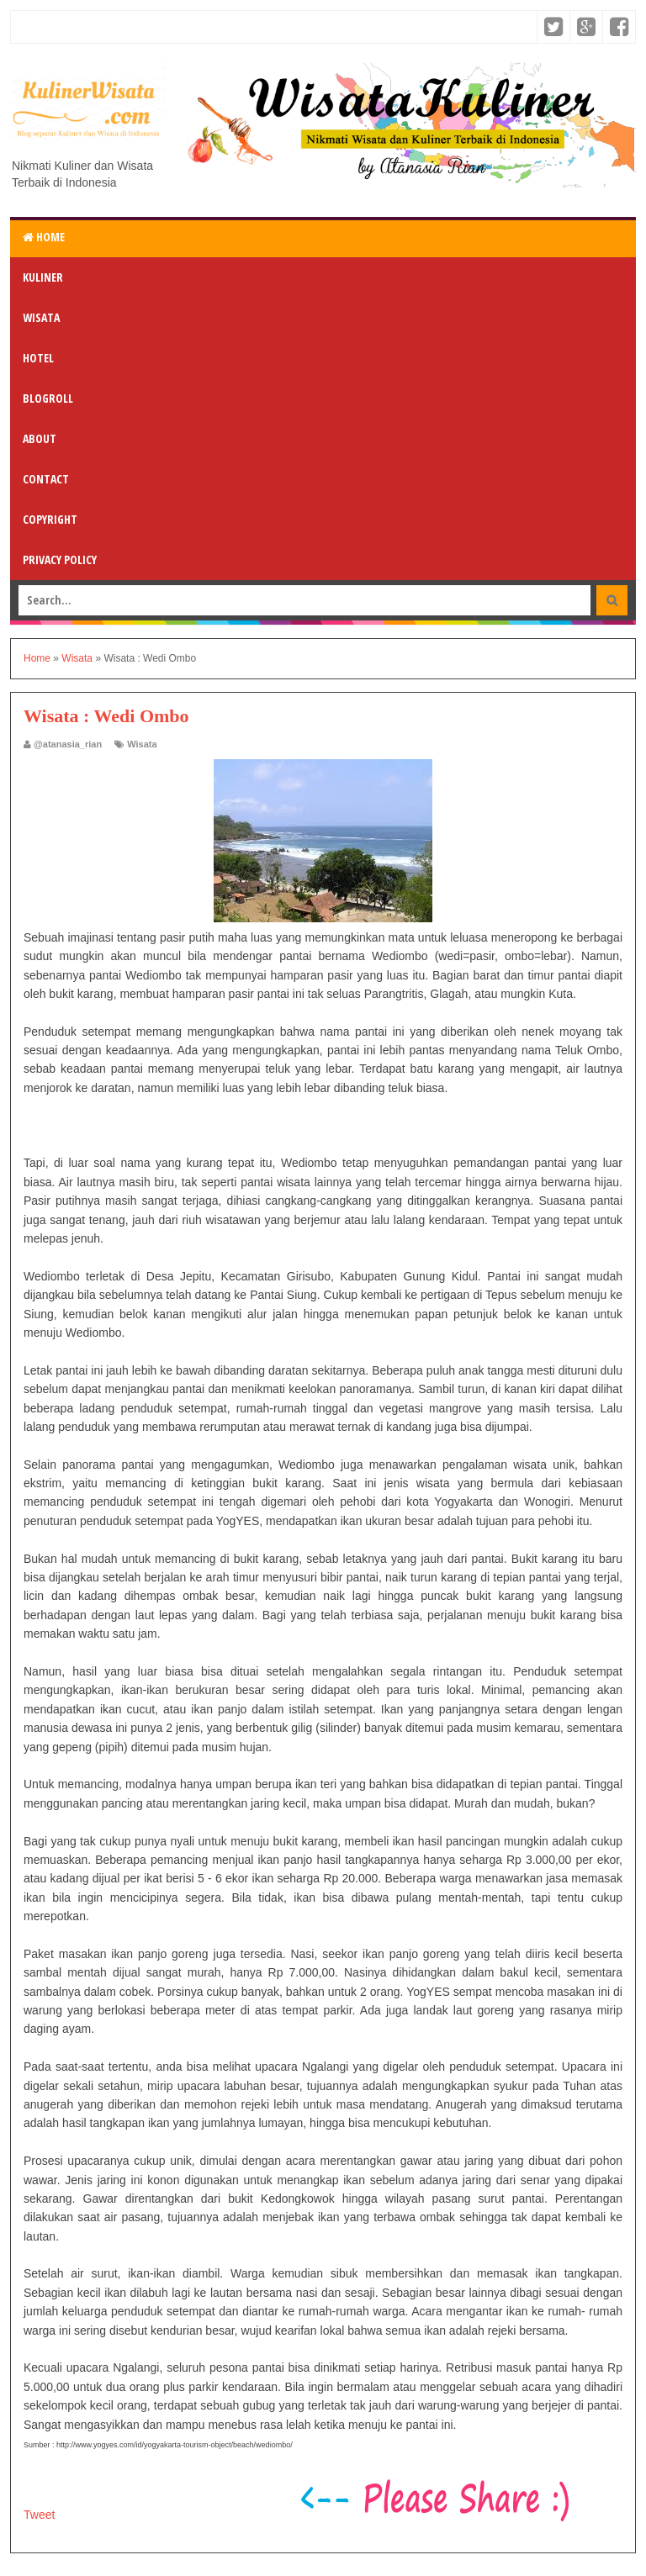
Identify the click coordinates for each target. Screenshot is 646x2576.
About (39, 438)
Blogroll (48, 398)
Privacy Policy (60, 559)
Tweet (39, 2514)
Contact (46, 479)
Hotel (38, 358)
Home (44, 237)
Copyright (50, 519)
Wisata (41, 317)
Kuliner (43, 277)
